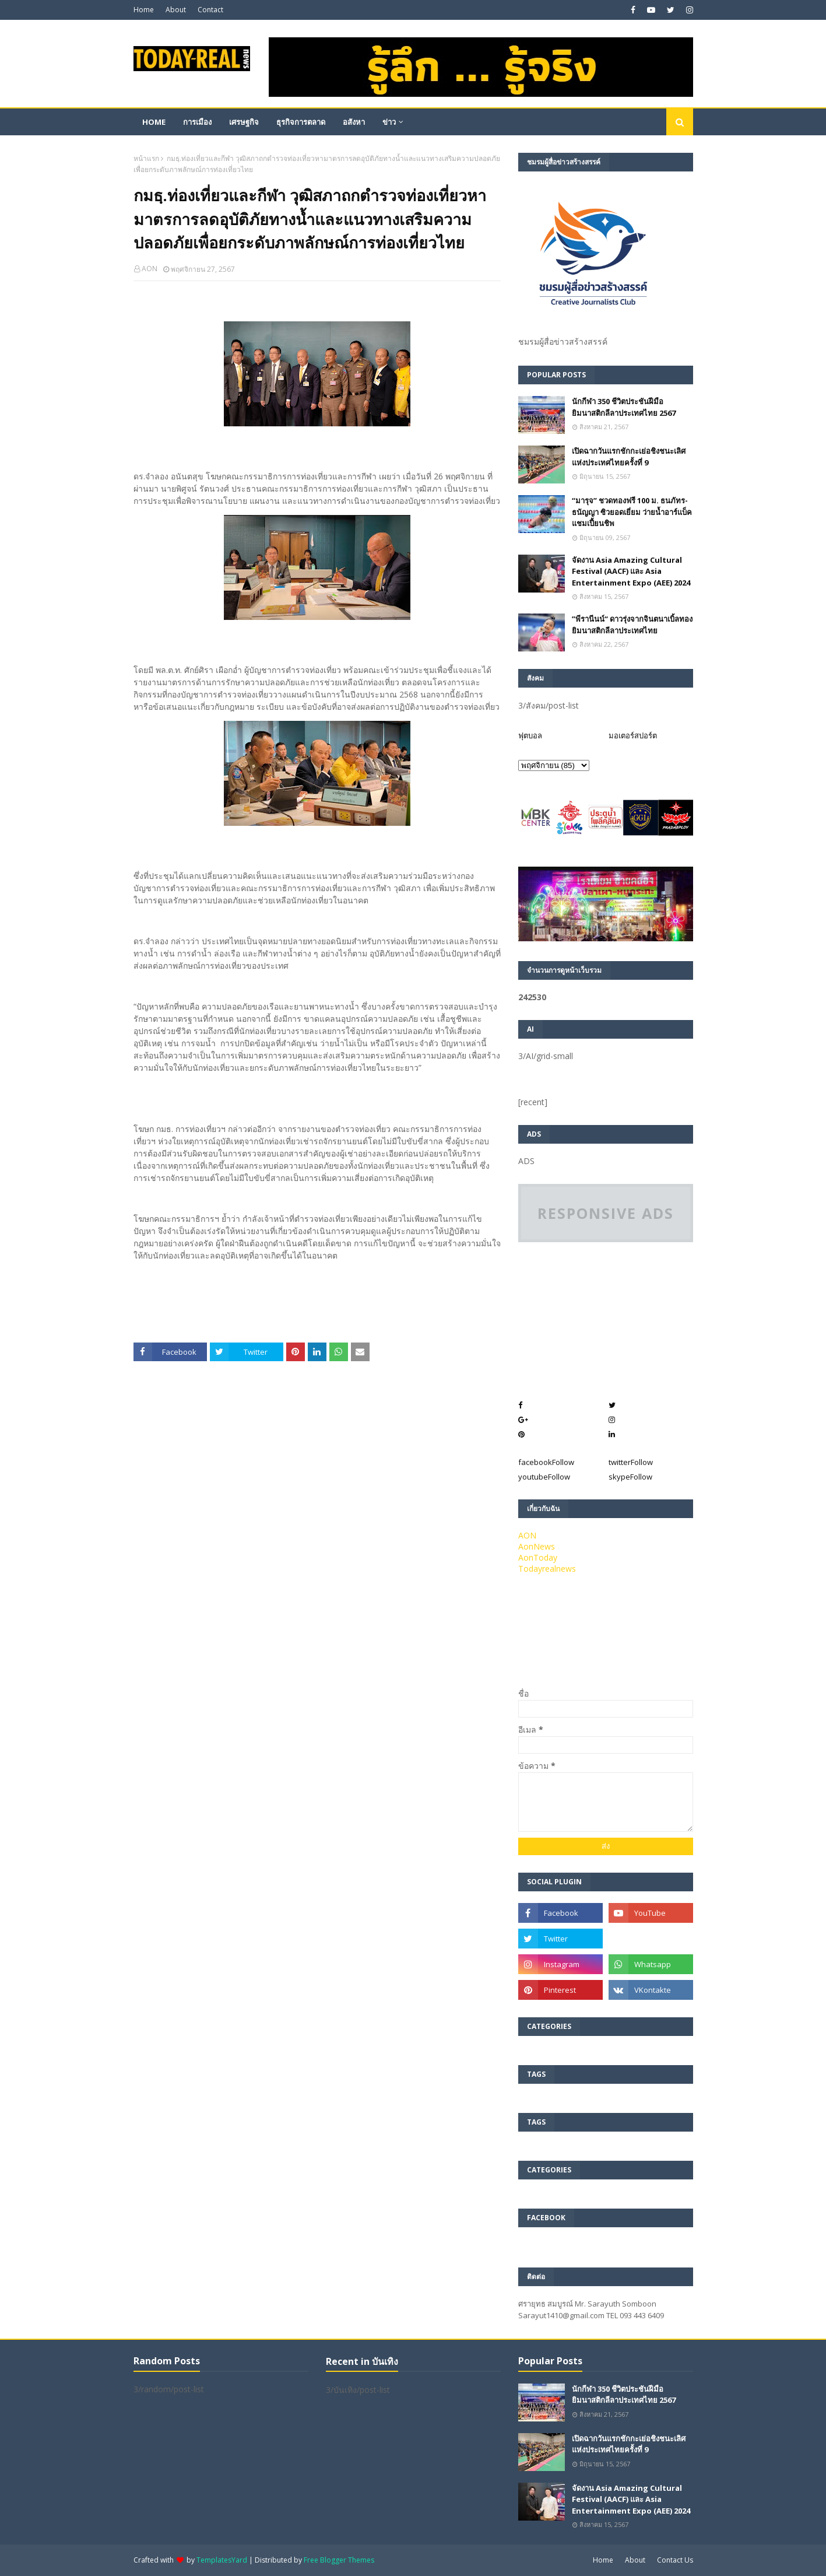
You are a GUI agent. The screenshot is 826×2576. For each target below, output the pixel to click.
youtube (544, 1476)
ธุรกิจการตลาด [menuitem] (300, 122)
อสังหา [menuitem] (354, 122)
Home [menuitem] (154, 122)
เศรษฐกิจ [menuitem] (244, 122)
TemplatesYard (221, 2560)
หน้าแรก (146, 158)
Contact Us (675, 2560)
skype (630, 1476)
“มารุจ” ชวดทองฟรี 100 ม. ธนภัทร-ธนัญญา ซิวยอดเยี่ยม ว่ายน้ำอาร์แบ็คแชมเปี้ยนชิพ (632, 511)
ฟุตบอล (530, 735)
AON (149, 269)
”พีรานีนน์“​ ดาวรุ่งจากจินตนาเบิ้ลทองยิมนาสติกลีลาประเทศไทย (632, 625)
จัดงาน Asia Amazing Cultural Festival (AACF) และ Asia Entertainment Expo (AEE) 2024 (631, 571)
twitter (631, 1462)
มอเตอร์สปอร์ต (633, 735)
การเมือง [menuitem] (197, 122)
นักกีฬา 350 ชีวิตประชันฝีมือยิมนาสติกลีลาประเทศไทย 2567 (624, 407)
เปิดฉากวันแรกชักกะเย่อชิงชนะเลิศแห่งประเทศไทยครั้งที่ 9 (629, 457)
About (176, 10)
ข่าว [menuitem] (389, 122)
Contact (210, 10)
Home (143, 10)
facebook (546, 1462)
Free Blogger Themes (339, 2560)
